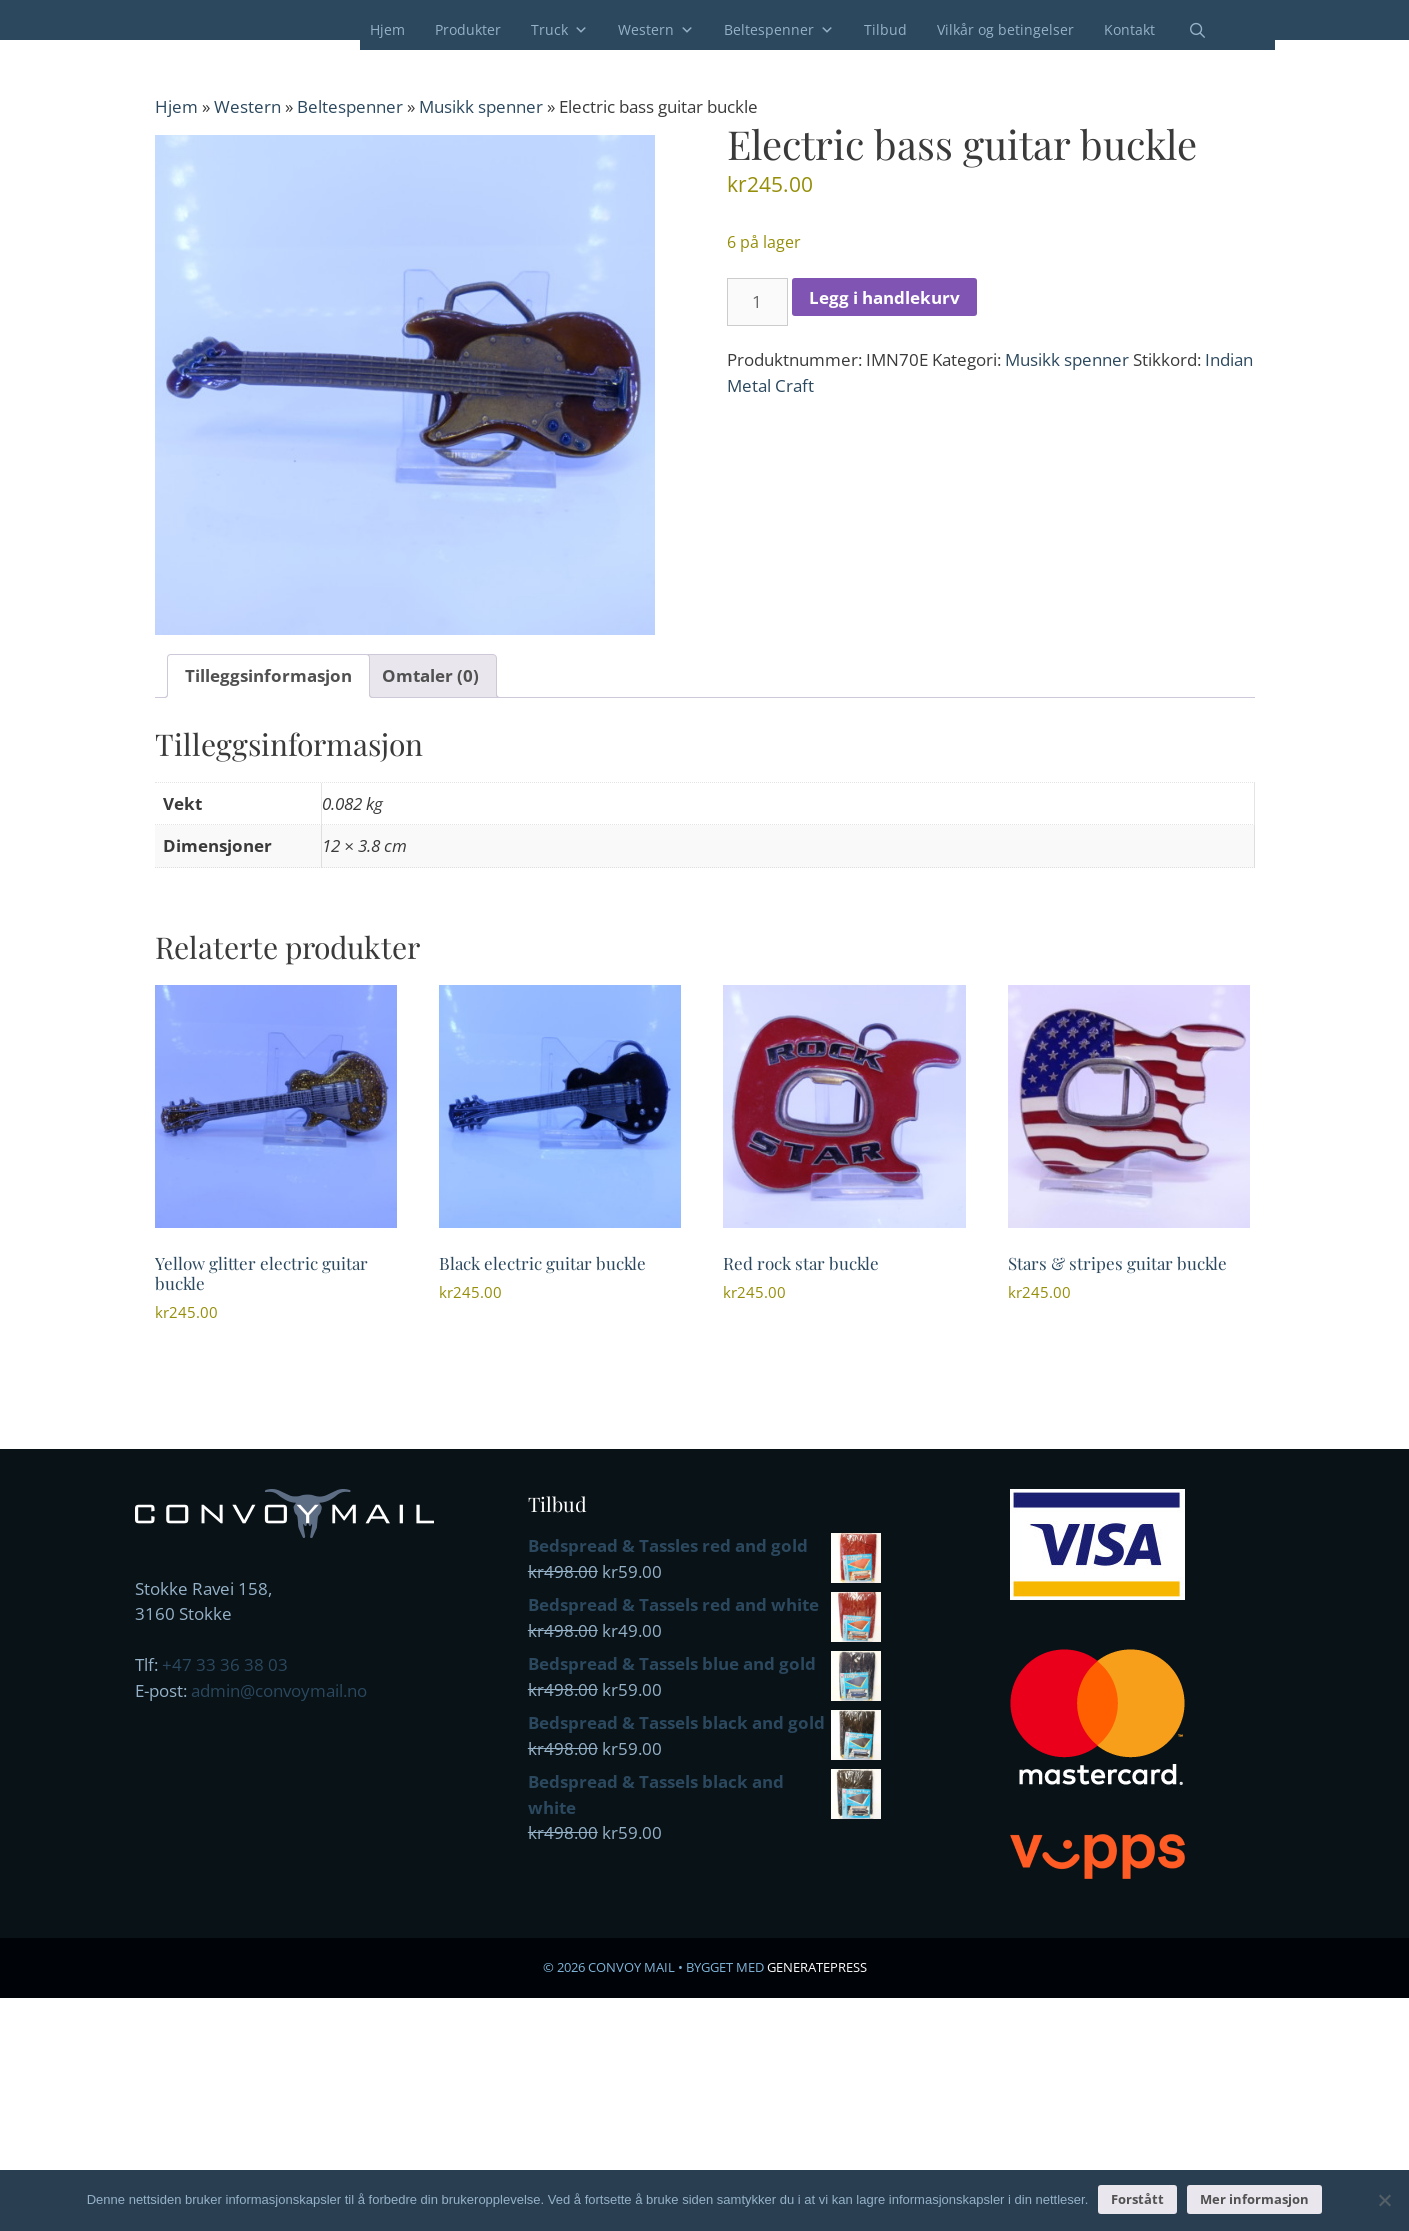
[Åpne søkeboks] (1185, 31)
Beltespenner (779, 30)
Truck (559, 30)
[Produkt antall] (758, 302)
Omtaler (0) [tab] (430, 675)
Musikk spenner (481, 106)
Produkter (468, 29)
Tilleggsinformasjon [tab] (268, 675)
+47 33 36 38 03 (225, 1664)
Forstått (1137, 2199)
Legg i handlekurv (884, 297)
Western (656, 30)
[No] (1384, 2200)
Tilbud (885, 29)
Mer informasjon (1254, 2199)
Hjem (387, 29)
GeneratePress (817, 1967)
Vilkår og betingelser (1005, 29)
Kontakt (1129, 29)
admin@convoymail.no (279, 1690)
